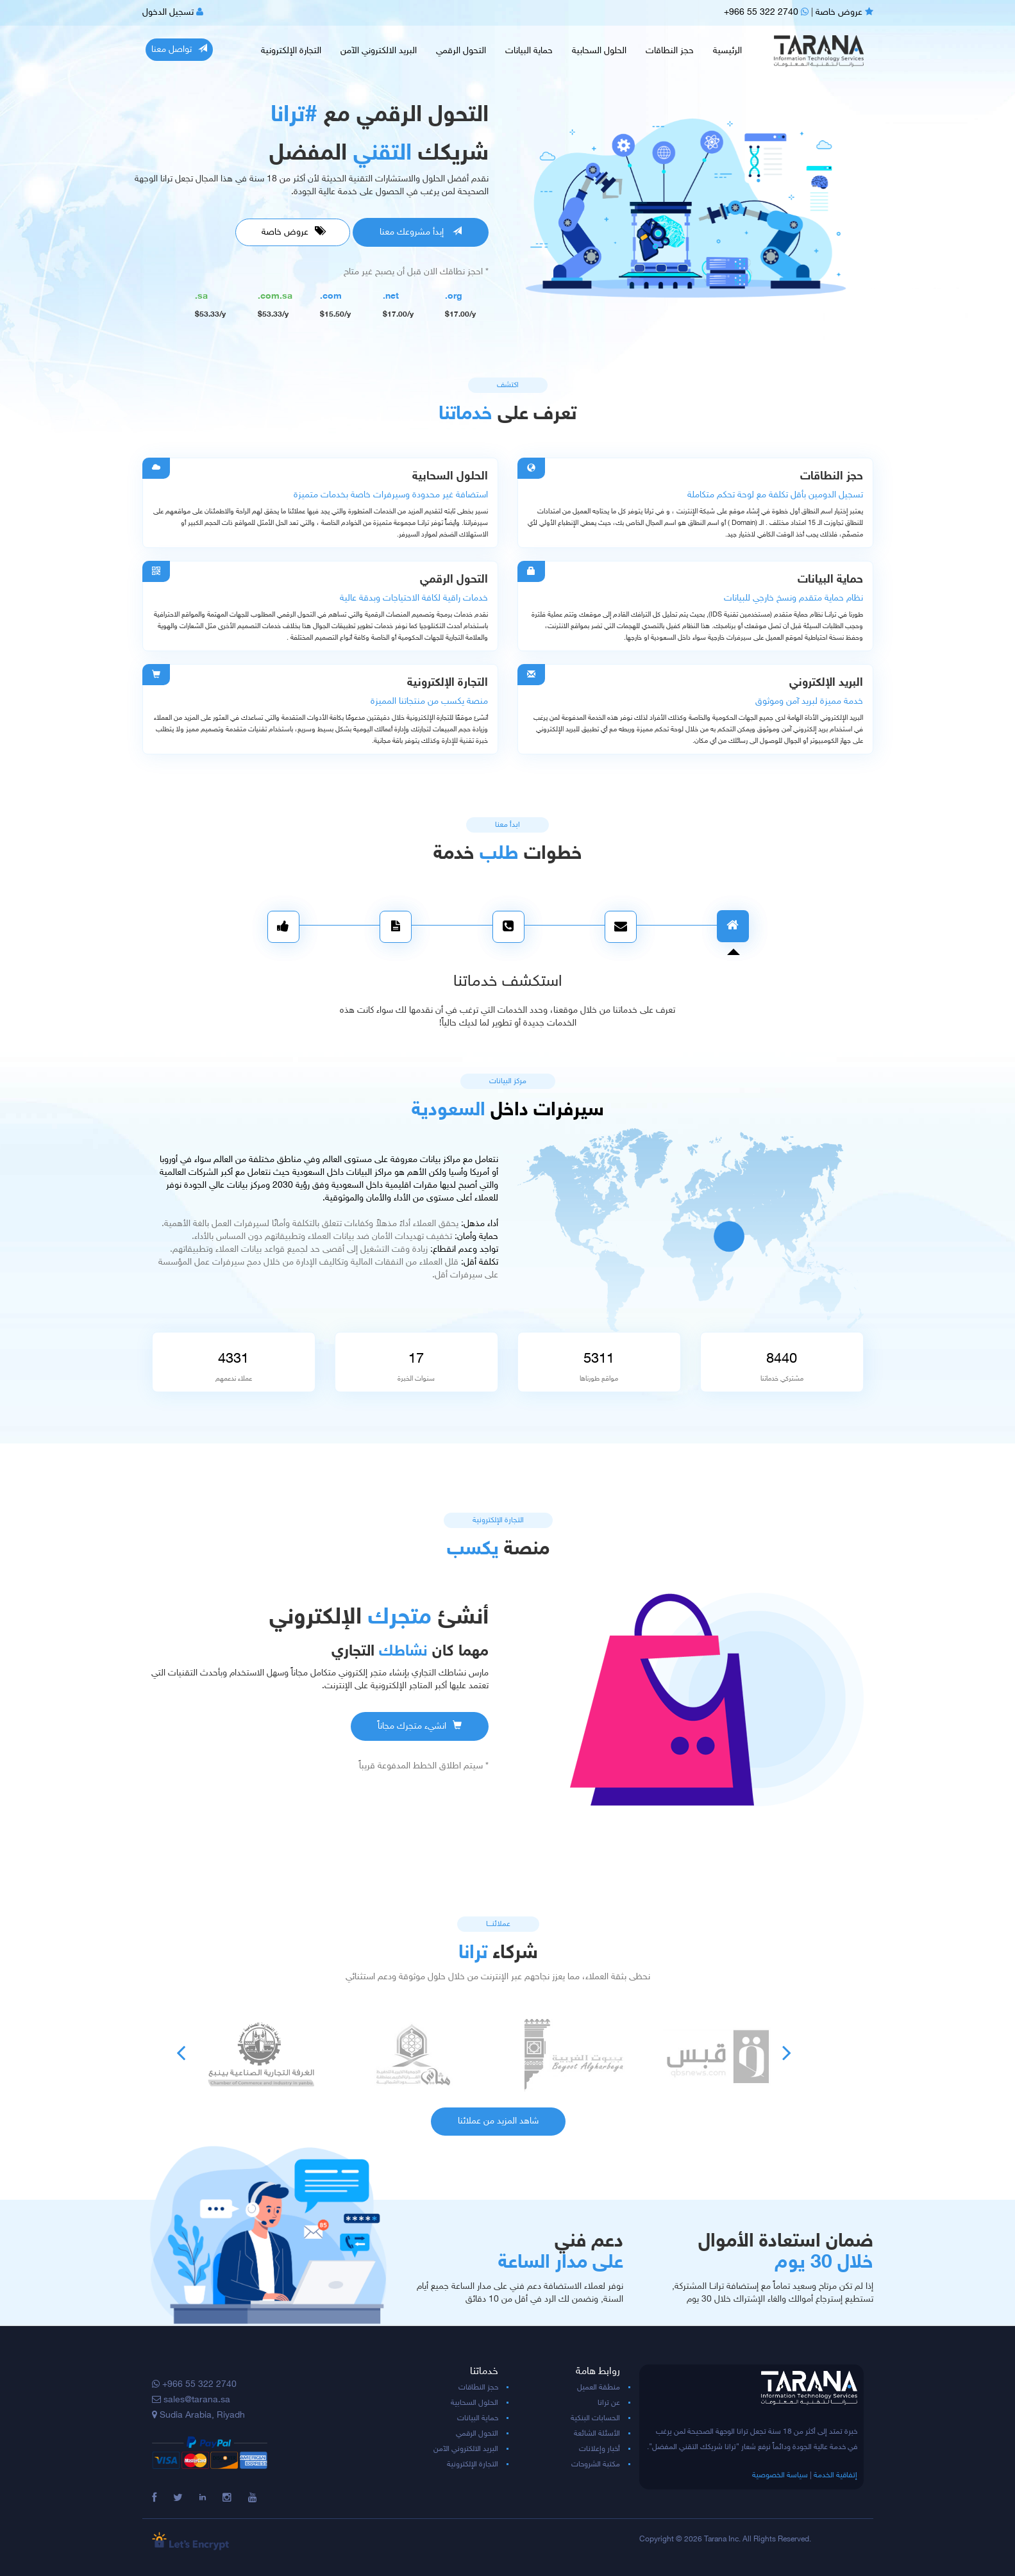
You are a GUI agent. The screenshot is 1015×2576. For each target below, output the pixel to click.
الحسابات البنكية (595, 2418)
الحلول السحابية (599, 51)
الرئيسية (727, 51)
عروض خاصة (844, 12)
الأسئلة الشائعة (597, 2433)
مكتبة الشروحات (595, 2464)
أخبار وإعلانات (599, 2449)
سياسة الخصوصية (780, 2475)
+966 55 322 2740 (766, 12)
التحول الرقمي (461, 51)
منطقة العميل (598, 2387)
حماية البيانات (529, 51)
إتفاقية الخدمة (835, 2475)
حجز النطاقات (670, 51)
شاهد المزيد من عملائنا (498, 2121)
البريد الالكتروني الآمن (378, 51)
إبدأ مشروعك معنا (421, 232)
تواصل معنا (179, 49)
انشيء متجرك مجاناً (420, 1726)
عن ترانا (609, 2402)
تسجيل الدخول (172, 12)
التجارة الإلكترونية (291, 51)
